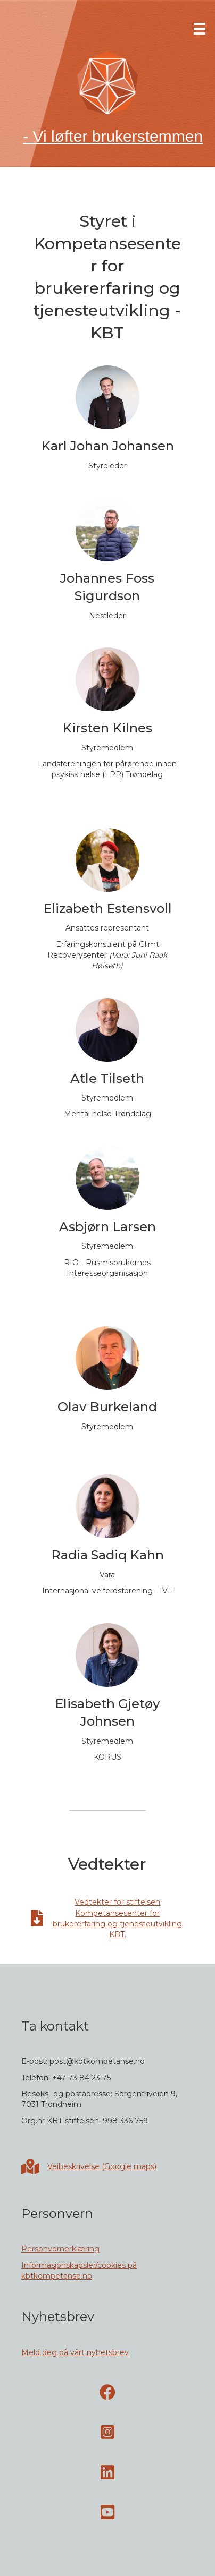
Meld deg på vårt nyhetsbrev (75, 2352)
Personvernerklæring (60, 2249)
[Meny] (199, 28)
